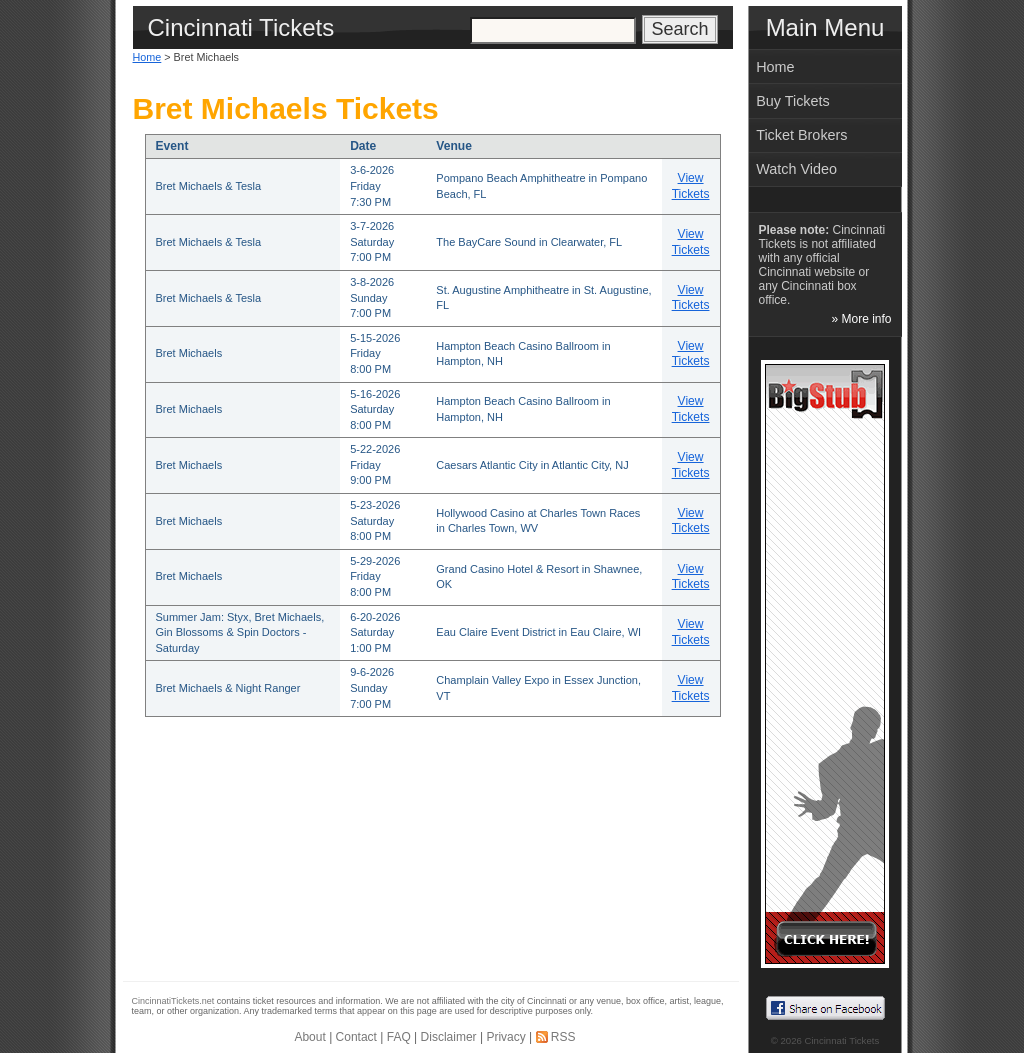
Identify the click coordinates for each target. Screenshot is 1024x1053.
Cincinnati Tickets (842, 1040)
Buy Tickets (793, 101)
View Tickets (691, 186)
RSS (563, 1037)
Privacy (505, 1037)
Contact (356, 1037)
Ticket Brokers (801, 135)
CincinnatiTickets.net (173, 1001)
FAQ (399, 1037)
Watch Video (796, 169)
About (309, 1037)
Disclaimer (449, 1037)
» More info (861, 319)
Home (147, 57)
